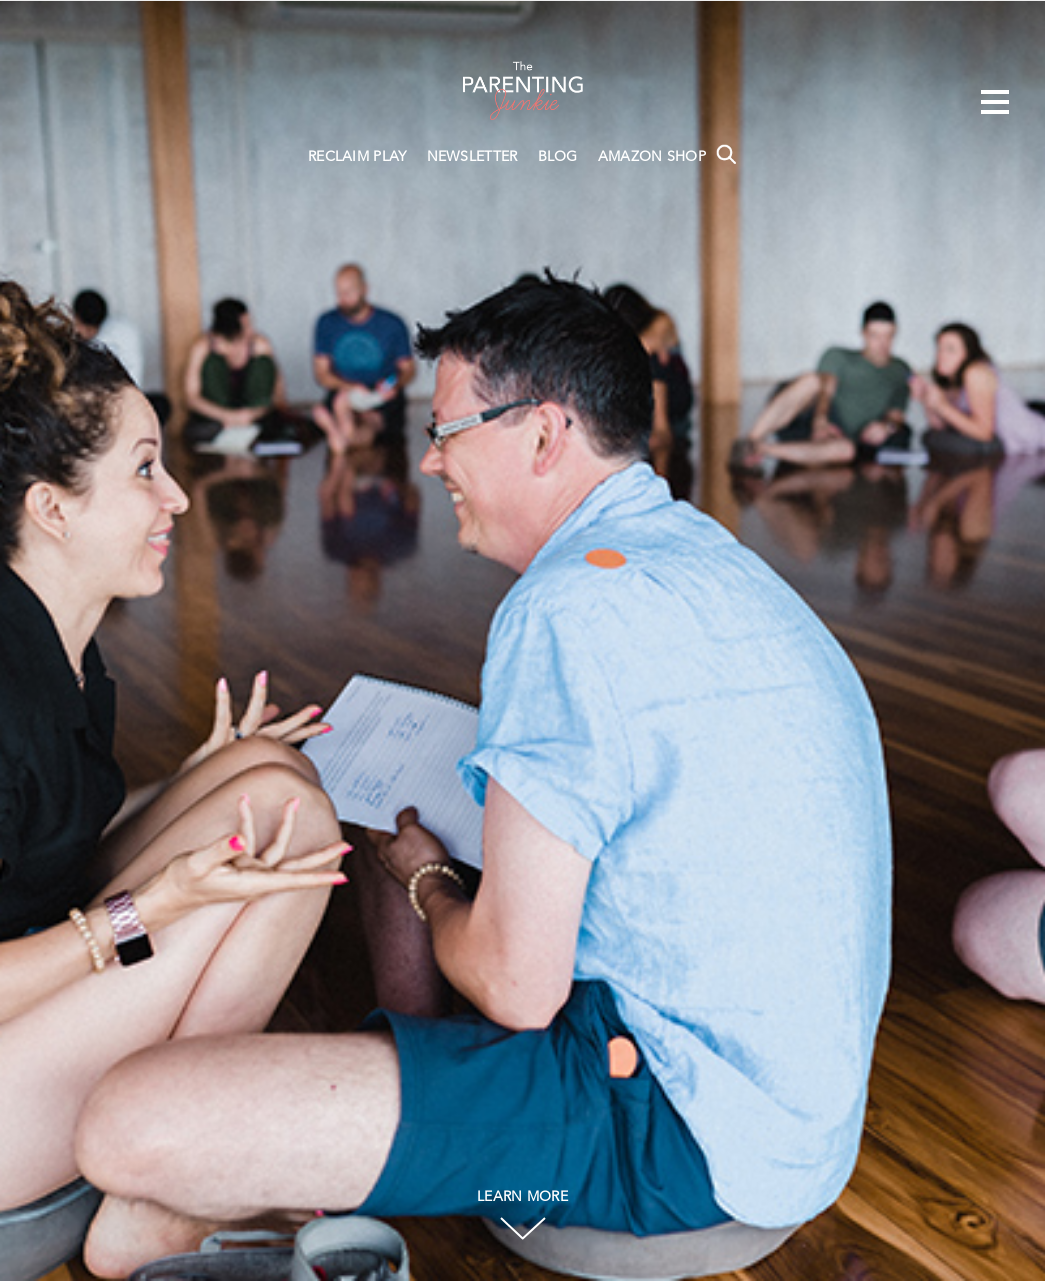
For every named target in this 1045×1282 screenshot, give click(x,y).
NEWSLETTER (472, 157)
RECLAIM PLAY (357, 157)
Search (726, 154)
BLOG (558, 157)
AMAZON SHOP (652, 157)
